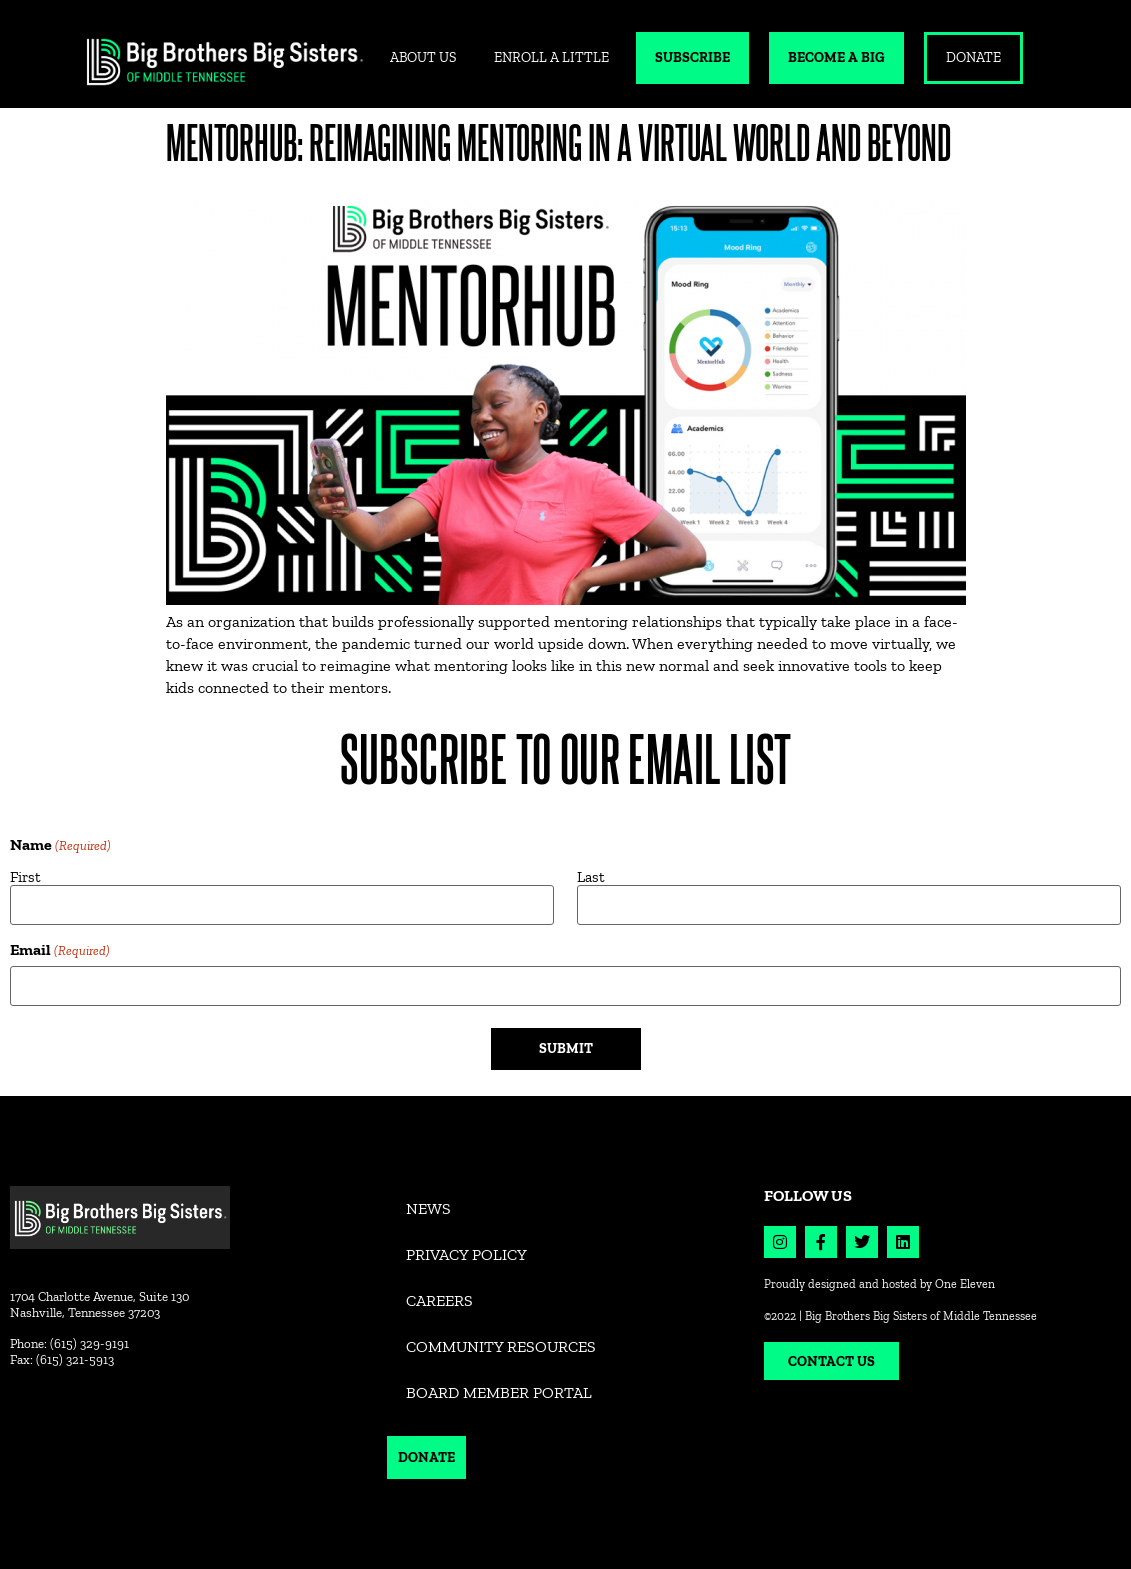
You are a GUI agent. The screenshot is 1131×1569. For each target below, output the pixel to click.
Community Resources (501, 1346)
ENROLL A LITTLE (551, 57)
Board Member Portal (499, 1392)
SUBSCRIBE (692, 57)
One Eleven (965, 1284)
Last (591, 876)
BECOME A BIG (836, 57)
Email (60, 950)
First (25, 876)
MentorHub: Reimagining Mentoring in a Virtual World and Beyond (558, 141)
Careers (439, 1300)
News (428, 1208)
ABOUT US (423, 57)
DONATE (973, 57)
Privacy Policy (466, 1254)
